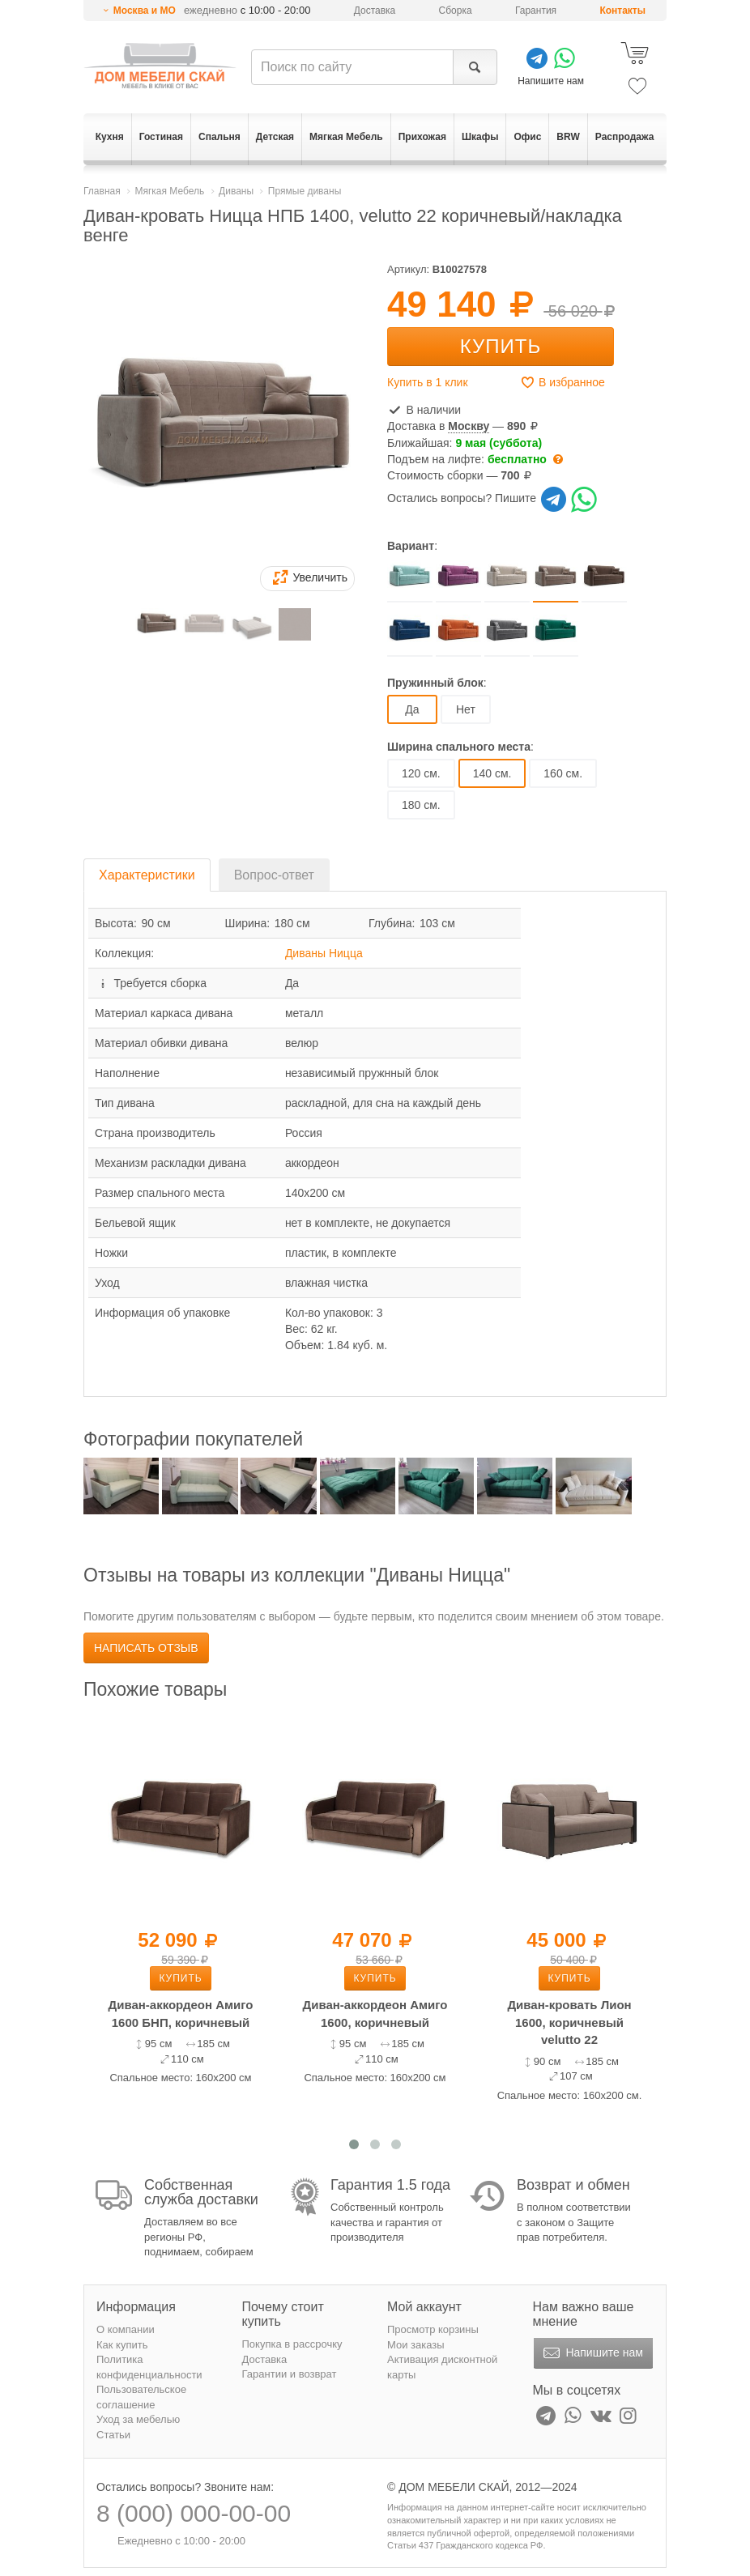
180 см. (421, 804)
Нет (465, 709)
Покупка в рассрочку (292, 2344)
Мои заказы (416, 2345)
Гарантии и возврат (289, 2374)
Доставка (375, 10)
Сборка (455, 10)
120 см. (421, 773)
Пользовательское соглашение (141, 2397)
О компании (125, 2329)
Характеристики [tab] (147, 875)
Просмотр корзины (433, 2329)
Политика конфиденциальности (149, 2367)
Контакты (622, 10)
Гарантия (535, 10)
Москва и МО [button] (144, 10)
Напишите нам (591, 2353)
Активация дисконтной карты (442, 2367)
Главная (102, 191)
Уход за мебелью (138, 2419)
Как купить (121, 2345)
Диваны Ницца (324, 953)
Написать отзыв (146, 1647)
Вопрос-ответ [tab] (274, 875)
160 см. (562, 773)
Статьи (113, 2435)
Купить (500, 346)
